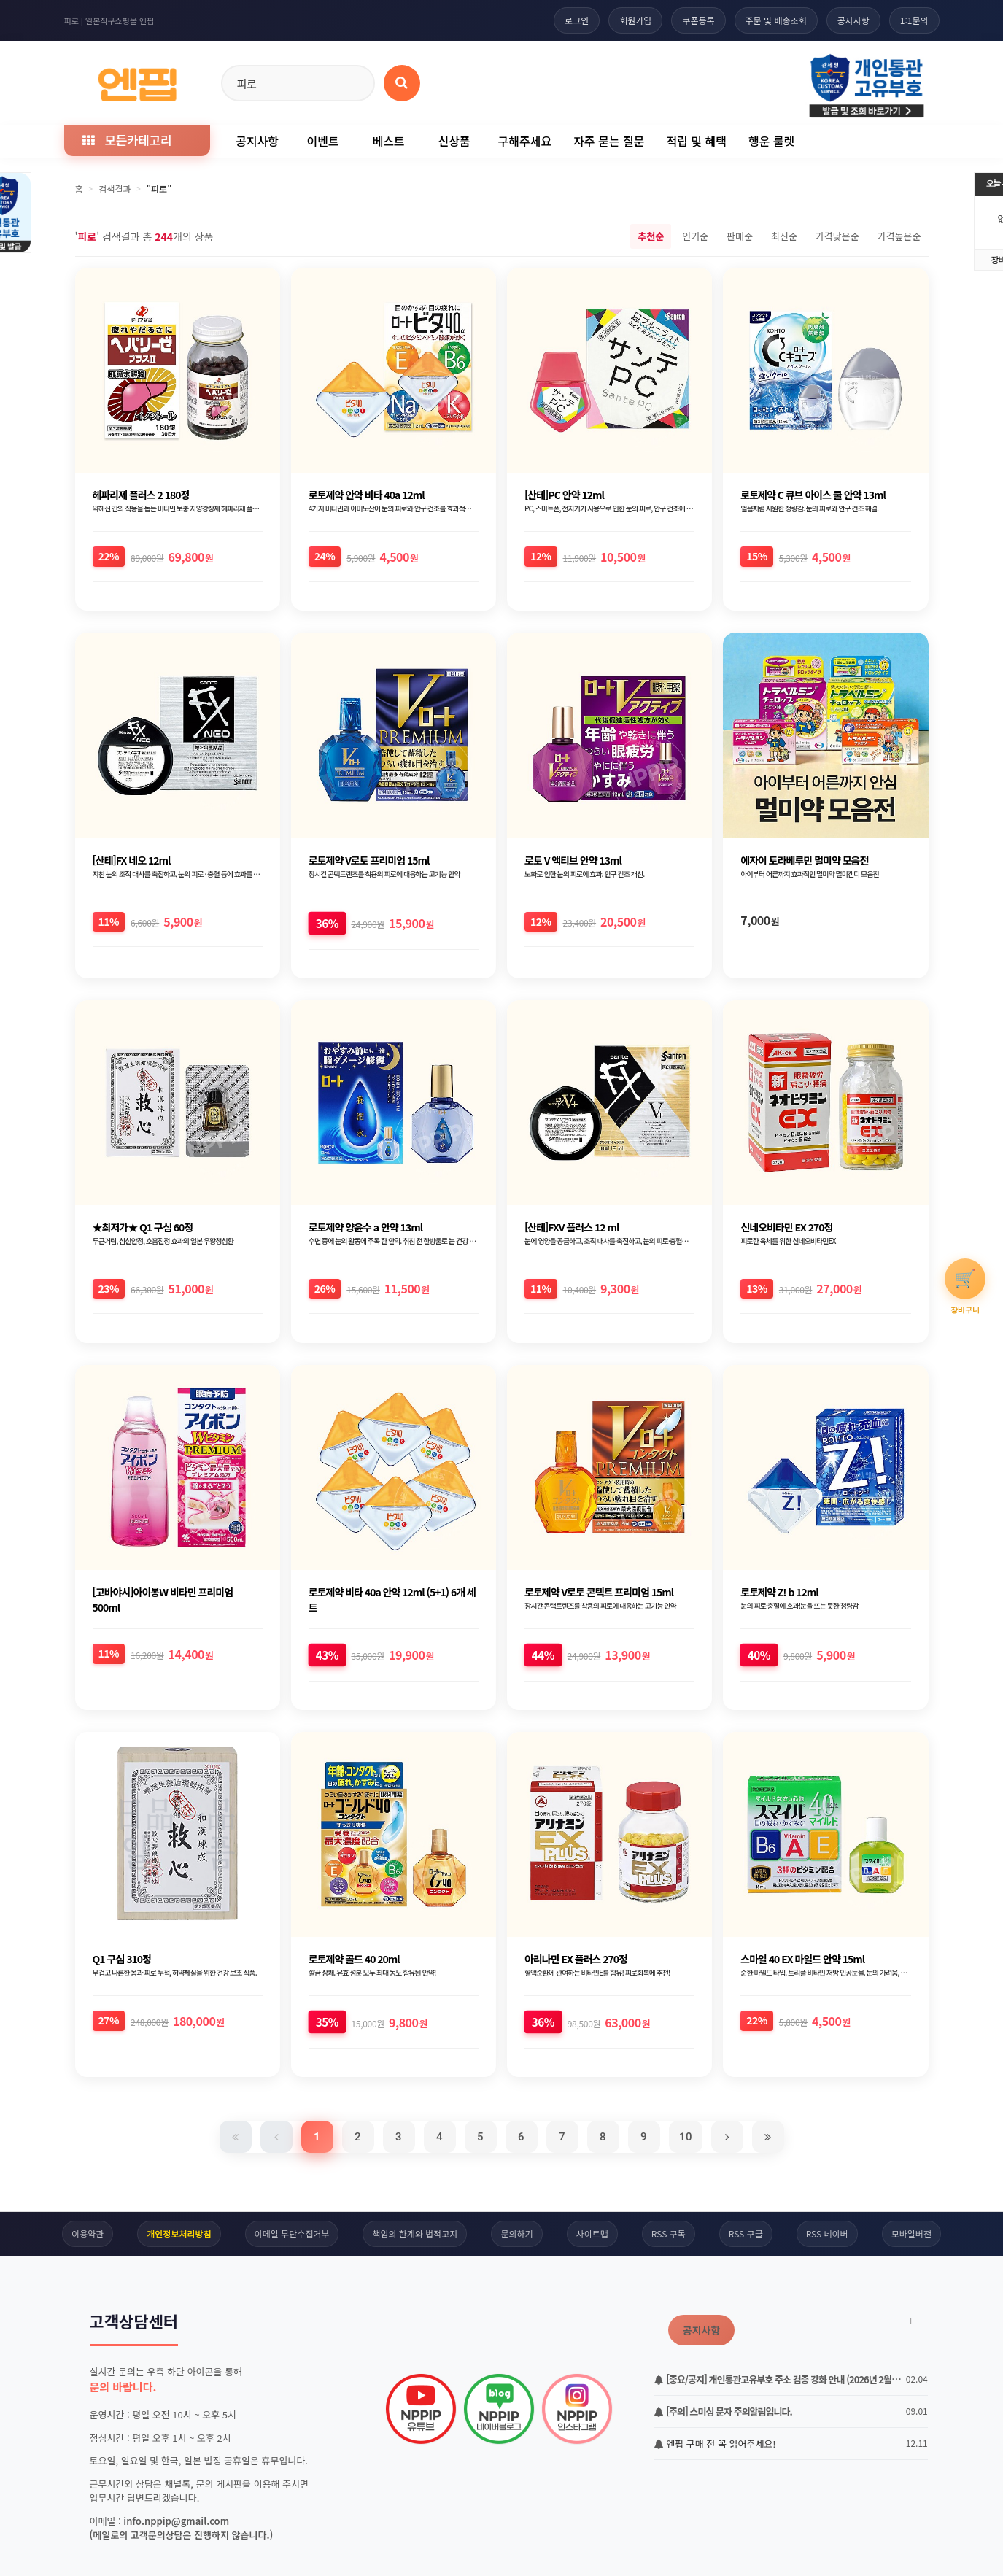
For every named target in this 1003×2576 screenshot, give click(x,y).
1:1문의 (914, 20)
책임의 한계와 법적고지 (414, 2233)
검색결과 (114, 188)
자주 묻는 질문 (608, 141)
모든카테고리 (126, 140)
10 (685, 2136)
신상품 (454, 141)
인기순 (695, 236)
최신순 (784, 236)
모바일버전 (911, 2233)
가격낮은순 (837, 236)
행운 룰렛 (771, 141)
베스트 (388, 141)
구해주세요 (525, 141)
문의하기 (516, 2233)
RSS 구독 (668, 2233)
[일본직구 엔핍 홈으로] (137, 80)
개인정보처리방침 (179, 2233)
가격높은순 (899, 236)
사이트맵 (592, 2233)
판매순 (740, 236)
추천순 (651, 236)
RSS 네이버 (827, 2233)
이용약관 (87, 2233)
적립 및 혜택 (696, 141)
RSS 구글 (746, 2233)
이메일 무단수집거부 (292, 2233)
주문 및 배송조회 (776, 20)
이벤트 (322, 141)
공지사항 (853, 20)
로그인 (577, 20)
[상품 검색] (402, 83)
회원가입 (635, 20)
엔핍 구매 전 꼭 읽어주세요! (715, 2444)
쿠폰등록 (698, 20)
